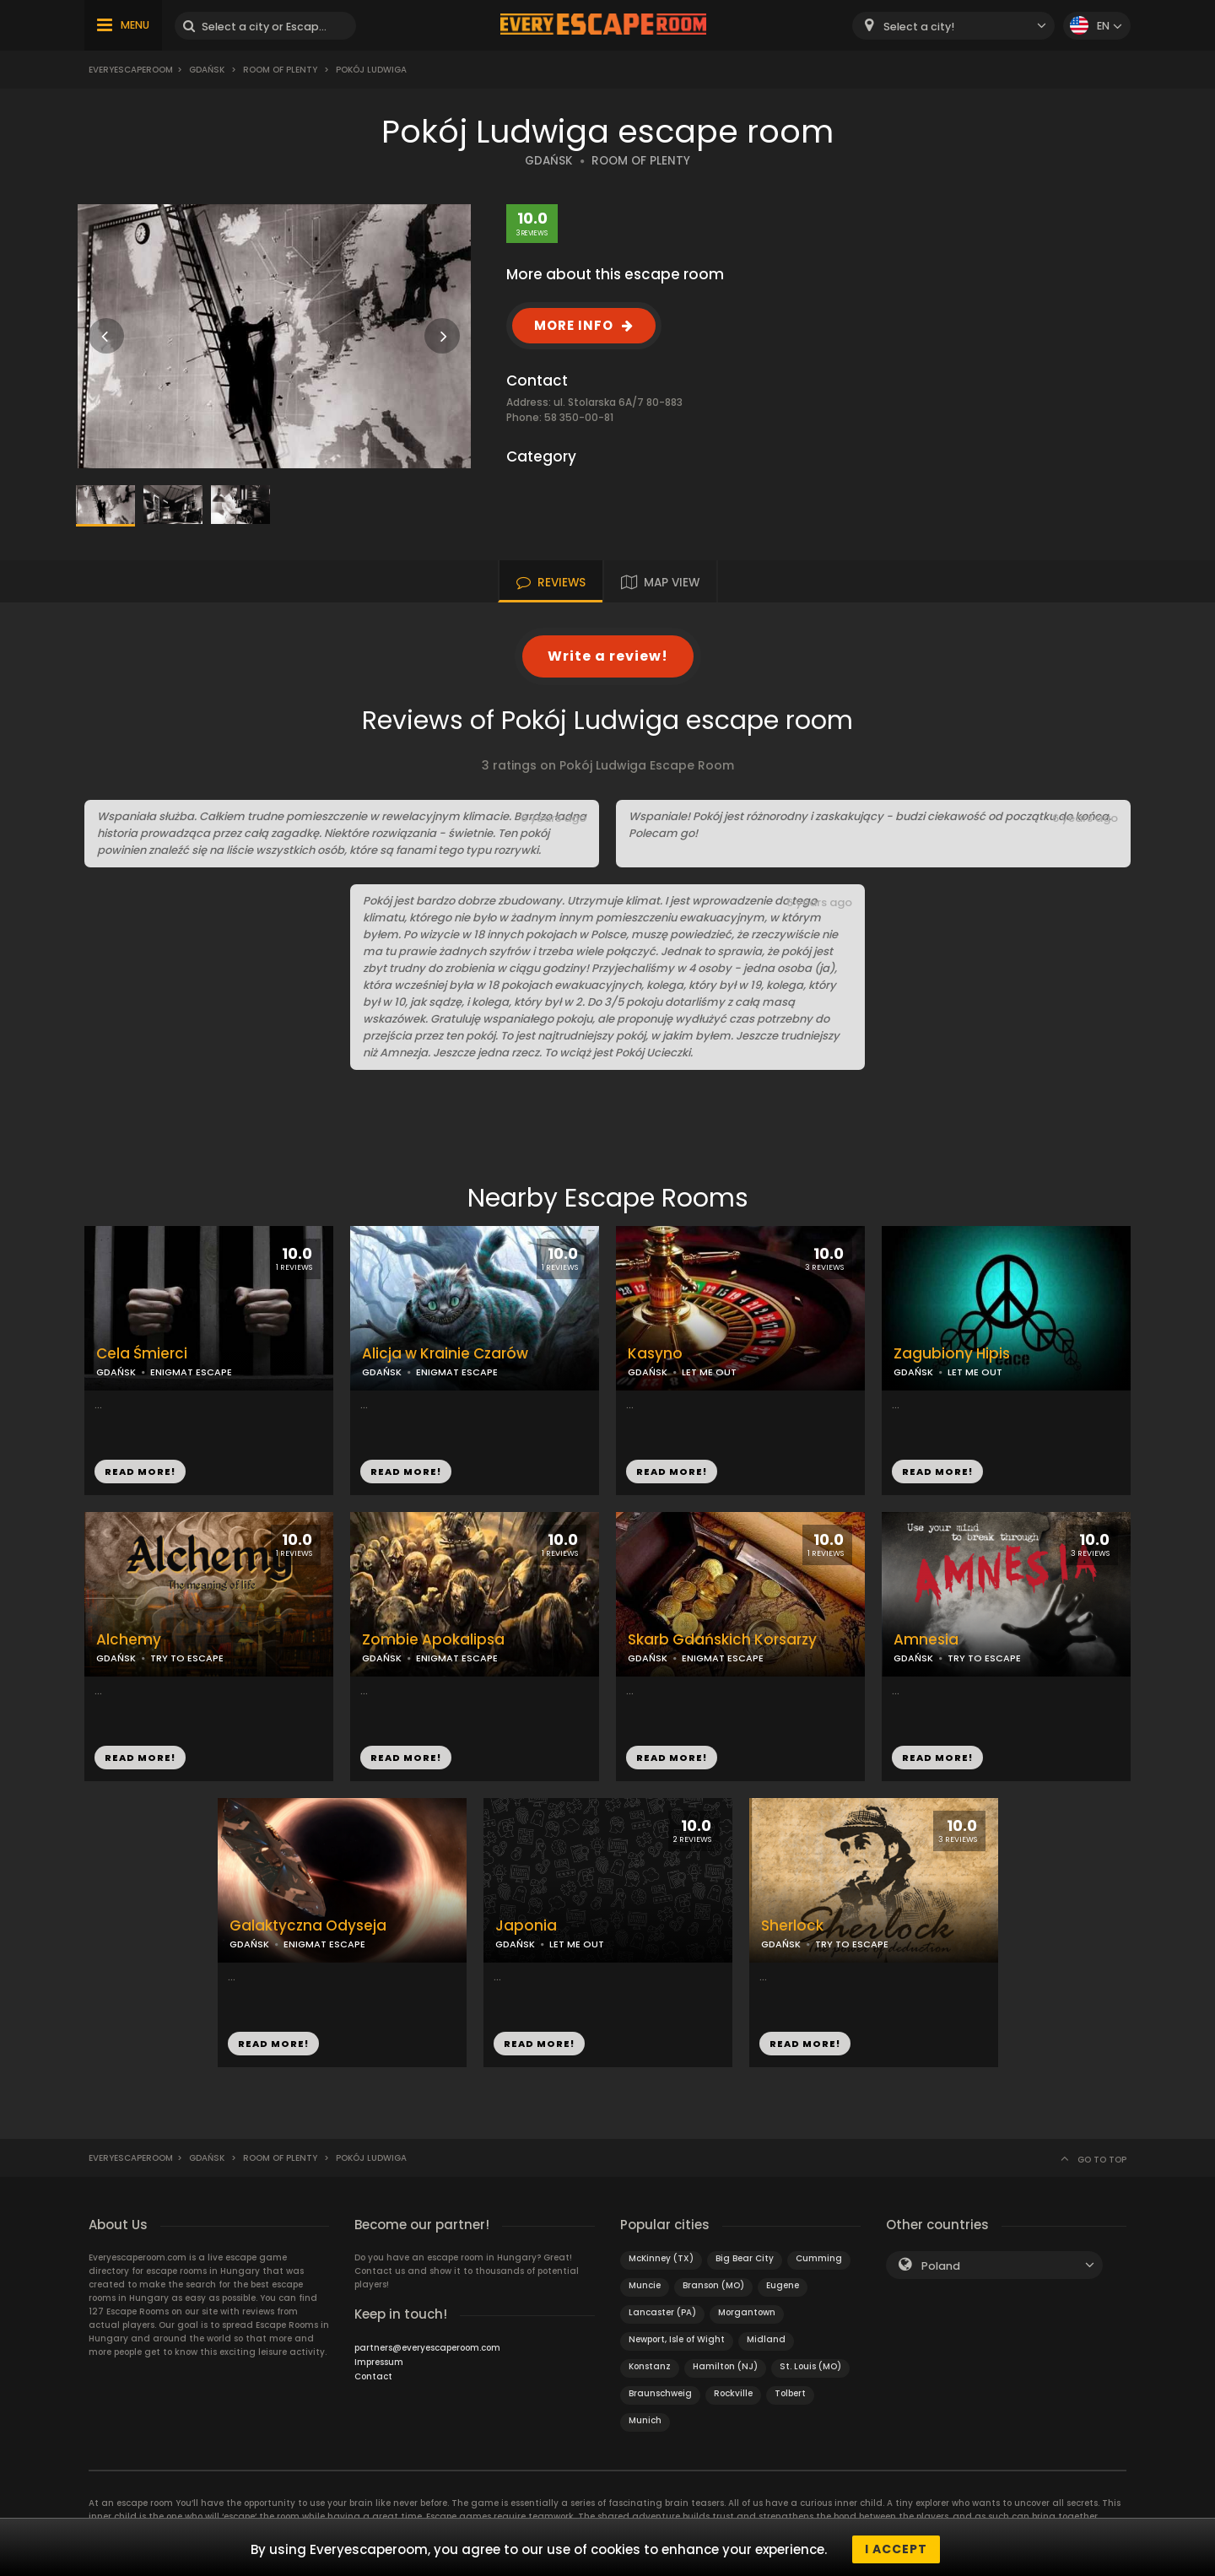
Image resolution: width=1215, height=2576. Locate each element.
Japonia (526, 1926)
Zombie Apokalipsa (433, 1640)
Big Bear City (745, 2258)
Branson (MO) (713, 2285)
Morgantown (746, 2312)
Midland (766, 2339)
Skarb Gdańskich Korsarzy (722, 1640)
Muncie (645, 2285)
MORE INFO (573, 325)
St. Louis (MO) (810, 2366)
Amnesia (926, 1640)
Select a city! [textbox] (918, 26)
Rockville (733, 2393)
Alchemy (128, 1640)
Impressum (378, 2362)
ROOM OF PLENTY (640, 161)
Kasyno (655, 1354)
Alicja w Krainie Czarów (445, 1354)
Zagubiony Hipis (952, 1354)
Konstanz (650, 2366)
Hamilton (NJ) (725, 2366)
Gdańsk (206, 69)
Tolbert (790, 2393)
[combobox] (953, 26)
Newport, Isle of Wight (677, 2339)
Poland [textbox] (940, 2266)
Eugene (782, 2285)
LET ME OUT (709, 1372)
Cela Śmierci (141, 1354)
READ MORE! (140, 1471)
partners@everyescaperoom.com (427, 2347)
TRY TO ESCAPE (187, 1658)
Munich (645, 2420)
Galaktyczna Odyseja (308, 1926)
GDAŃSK (549, 161)
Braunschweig (660, 2393)
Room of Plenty (280, 69)
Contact (373, 2376)
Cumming (819, 2258)
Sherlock (792, 1926)
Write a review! (608, 656)
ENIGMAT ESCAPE (191, 1372)
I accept (896, 2549)
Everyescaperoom (131, 69)
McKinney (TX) (661, 2258)
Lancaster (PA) (662, 2312)
